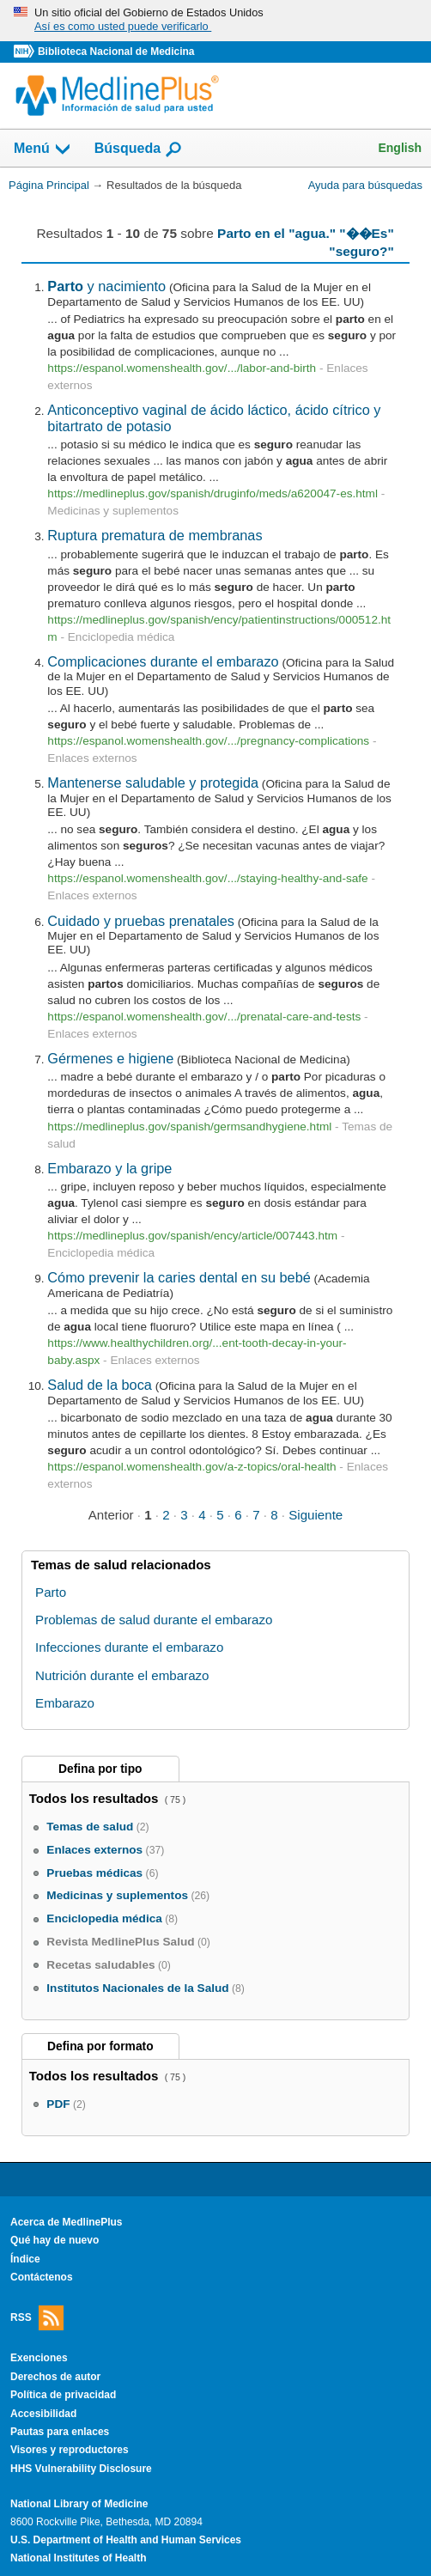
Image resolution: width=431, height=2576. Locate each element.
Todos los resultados (95, 1798)
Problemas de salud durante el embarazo (153, 1619)
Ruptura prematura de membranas (154, 535)
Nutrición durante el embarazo (122, 1675)
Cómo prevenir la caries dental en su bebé (179, 1277)
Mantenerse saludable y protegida (152, 782)
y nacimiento (106, 286)
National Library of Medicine (79, 2504)
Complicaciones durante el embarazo (162, 661)
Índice (25, 2259)
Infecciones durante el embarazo (129, 1647)
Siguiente (315, 1514)
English (400, 148)
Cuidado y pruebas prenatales (140, 921)
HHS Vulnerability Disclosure (81, 2469)
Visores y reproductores (69, 2450)
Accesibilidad (43, 2414)
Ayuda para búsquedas (365, 185)
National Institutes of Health (78, 2558)
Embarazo (64, 1703)
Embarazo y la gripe (109, 1168)
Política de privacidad (63, 2395)
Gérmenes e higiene (110, 1058)
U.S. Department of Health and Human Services (125, 2540)
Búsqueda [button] (138, 149)
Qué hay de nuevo (54, 2240)
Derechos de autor (55, 2377)
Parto (50, 1592)
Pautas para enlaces (59, 2432)
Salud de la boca (99, 1384)
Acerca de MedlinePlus (66, 2222)
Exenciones (39, 2358)
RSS (37, 2317)
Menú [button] (43, 149)
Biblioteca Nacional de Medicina (116, 52)
